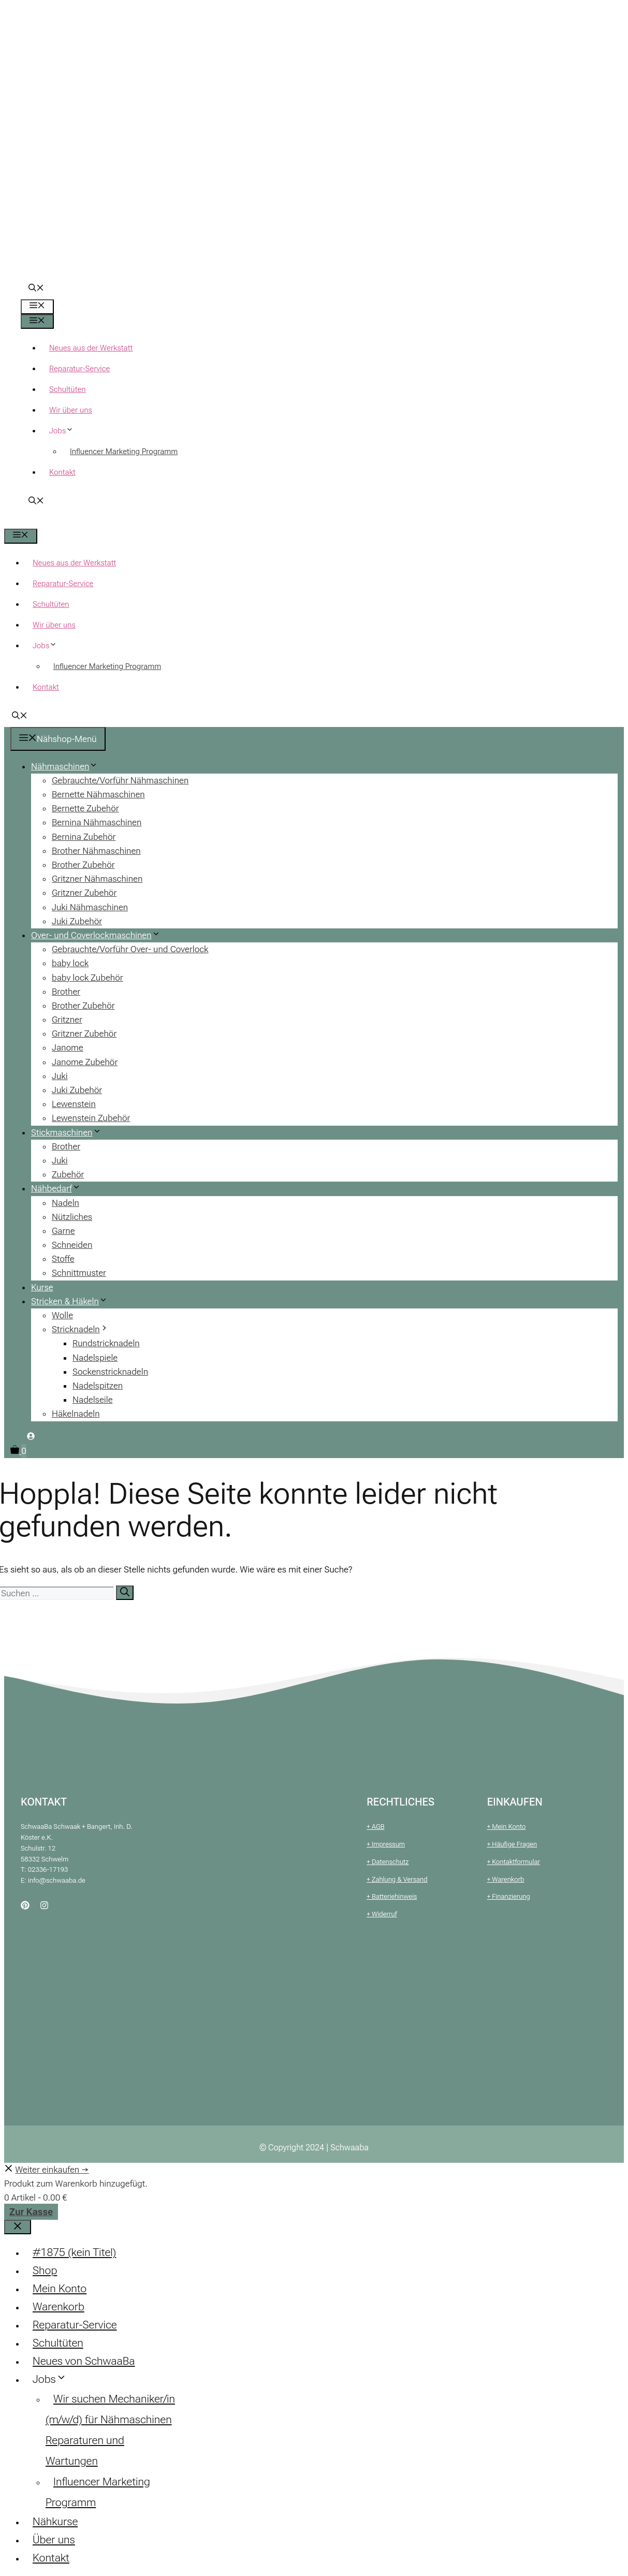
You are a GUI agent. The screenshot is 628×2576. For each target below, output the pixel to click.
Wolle (62, 1315)
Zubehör (68, 1174)
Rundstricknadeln (106, 1343)
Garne (63, 1231)
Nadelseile (92, 1399)
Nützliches (72, 1217)
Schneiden (72, 1245)
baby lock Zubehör (87, 977)
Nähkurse (55, 2521)
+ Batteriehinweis (392, 1896)
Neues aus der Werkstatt (91, 348)
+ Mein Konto (506, 1826)
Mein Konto (59, 2288)
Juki (60, 1076)
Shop (45, 2270)
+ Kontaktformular (513, 1862)
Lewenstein (74, 1104)
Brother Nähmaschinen (96, 851)
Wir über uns (70, 410)
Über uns (54, 2540)
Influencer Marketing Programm (124, 451)
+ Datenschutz (387, 1862)
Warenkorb (58, 2307)
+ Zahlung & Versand (397, 1879)
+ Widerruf (382, 1914)
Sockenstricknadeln (110, 1371)
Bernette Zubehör (85, 808)
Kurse (42, 1287)
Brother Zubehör (83, 865)
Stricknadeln (84, 1329)
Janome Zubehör (85, 1062)
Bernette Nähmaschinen (98, 794)
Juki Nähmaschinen (90, 907)
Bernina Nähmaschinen (96, 822)
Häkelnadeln (76, 1413)
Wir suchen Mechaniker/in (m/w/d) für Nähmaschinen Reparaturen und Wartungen (110, 2430)
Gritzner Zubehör (84, 892)
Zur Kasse (31, 2211)
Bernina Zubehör (83, 837)
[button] (36, 289)
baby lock (70, 963)
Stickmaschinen (70, 1132)
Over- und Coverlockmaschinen (99, 935)
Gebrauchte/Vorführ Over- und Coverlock (130, 949)
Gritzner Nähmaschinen (97, 879)
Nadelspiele (95, 1357)
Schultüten (67, 389)
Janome (67, 1047)
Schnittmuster (79, 1273)
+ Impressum (386, 1844)
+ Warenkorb (505, 1879)
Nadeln (65, 1203)
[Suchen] (125, 1592)
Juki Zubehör (77, 921)
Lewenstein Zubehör (91, 1118)
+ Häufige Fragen (512, 1844)
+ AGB (375, 1826)
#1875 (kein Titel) (74, 2252)
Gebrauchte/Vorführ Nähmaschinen (120, 780)
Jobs (65, 430)
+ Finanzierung (508, 1896)
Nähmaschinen (68, 766)
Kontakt (62, 472)
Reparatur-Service (79, 368)
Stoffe (63, 1259)
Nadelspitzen (97, 1385)
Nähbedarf (60, 1188)
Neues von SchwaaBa (84, 2361)
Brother (66, 991)
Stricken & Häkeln (73, 1301)
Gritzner (67, 1019)
